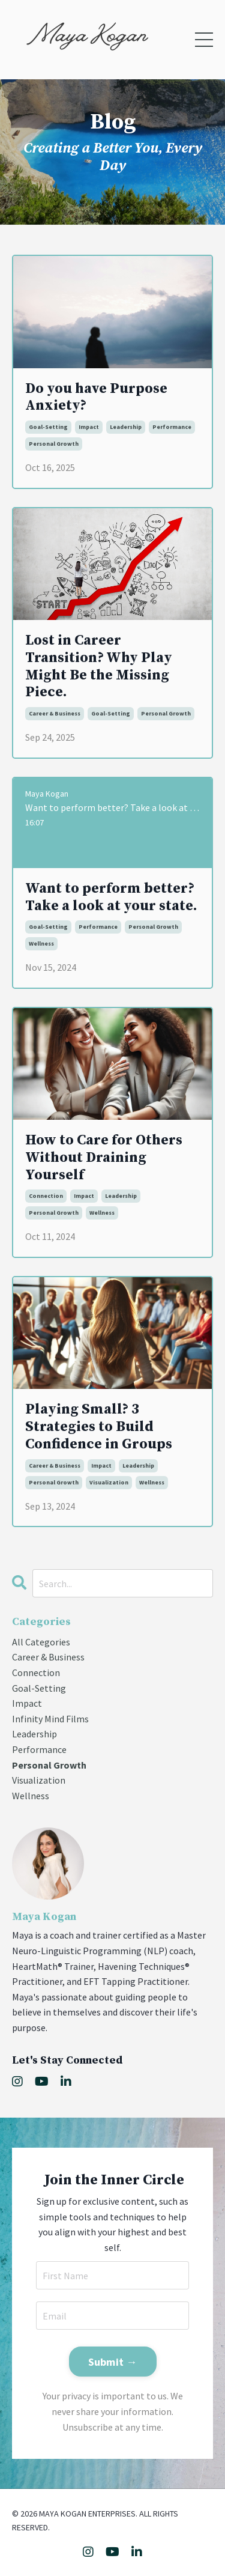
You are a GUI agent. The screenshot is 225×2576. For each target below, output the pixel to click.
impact (89, 427)
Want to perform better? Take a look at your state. (111, 897)
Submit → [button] (112, 2362)
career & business (54, 713)
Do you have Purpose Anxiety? (96, 397)
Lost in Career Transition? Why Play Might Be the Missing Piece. (98, 666)
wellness (41, 943)
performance (171, 427)
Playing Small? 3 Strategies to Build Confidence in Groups (98, 1427)
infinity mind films (50, 1719)
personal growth (54, 444)
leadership (126, 427)
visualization (108, 1482)
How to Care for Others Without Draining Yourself (103, 1157)
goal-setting (48, 427)
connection (46, 1196)
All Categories (41, 1642)
